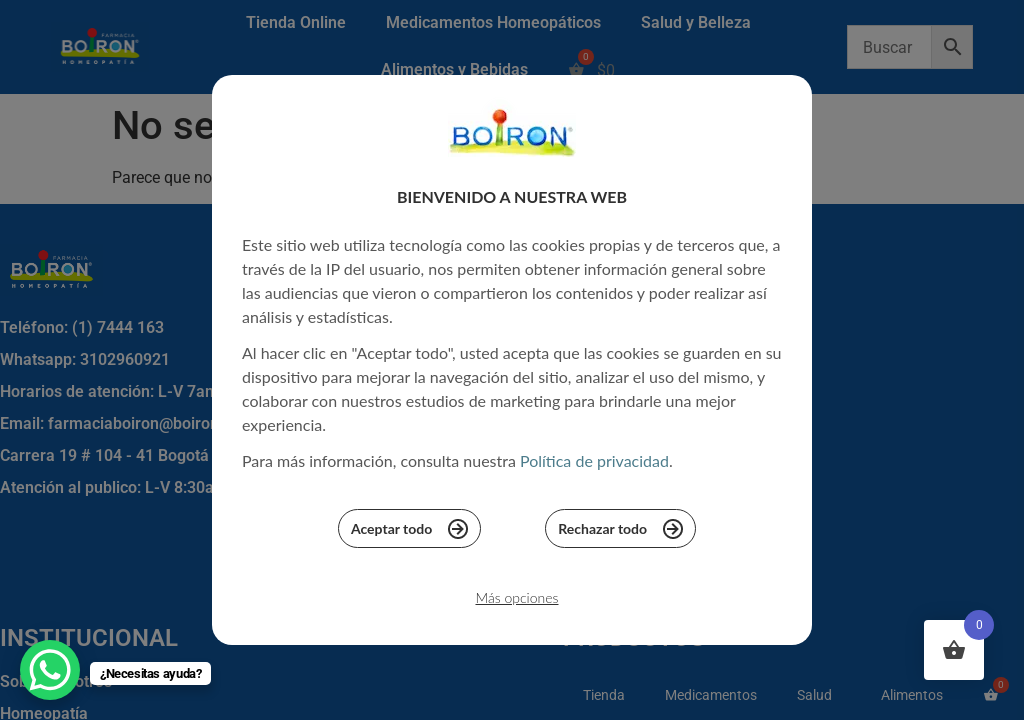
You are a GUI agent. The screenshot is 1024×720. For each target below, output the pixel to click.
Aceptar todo (409, 534)
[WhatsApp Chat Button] (50, 670)
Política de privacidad (594, 466)
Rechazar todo (620, 534)
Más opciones (516, 603)
